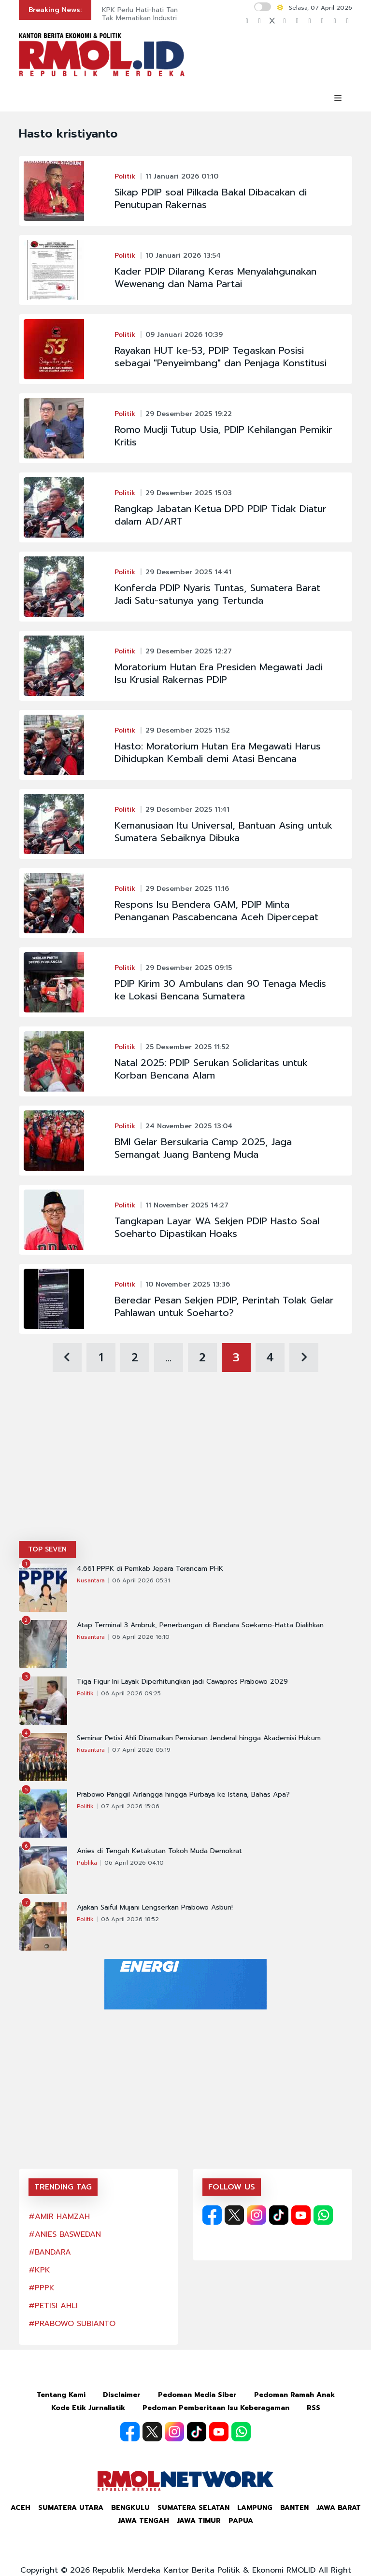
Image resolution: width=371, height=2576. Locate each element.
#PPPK (42, 2288)
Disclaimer (122, 2395)
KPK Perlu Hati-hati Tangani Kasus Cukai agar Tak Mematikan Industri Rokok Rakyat (175, 14)
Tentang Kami (61, 2395)
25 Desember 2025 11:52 (187, 1047)
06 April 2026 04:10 (134, 1862)
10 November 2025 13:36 (187, 1284)
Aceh (20, 2508)
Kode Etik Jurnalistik (88, 2408)
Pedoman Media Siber (197, 2395)
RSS (313, 2408)
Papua (240, 2521)
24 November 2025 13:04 (188, 1126)
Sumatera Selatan (193, 2508)
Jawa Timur (199, 2521)
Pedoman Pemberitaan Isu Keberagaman (216, 2408)
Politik (124, 176)
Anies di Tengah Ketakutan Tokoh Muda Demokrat (159, 1851)
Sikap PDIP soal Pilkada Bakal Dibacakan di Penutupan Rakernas (210, 198)
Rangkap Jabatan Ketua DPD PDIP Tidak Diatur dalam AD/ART (220, 514)
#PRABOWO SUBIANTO (72, 2323)
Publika (87, 1862)
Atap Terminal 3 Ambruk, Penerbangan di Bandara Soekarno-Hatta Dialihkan (200, 1625)
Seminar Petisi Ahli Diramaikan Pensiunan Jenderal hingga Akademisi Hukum (199, 1738)
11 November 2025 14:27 (186, 1205)
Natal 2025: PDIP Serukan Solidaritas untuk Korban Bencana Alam (211, 1068)
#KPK (39, 2270)
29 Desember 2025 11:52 (187, 730)
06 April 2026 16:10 (141, 1637)
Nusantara (91, 1580)
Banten (294, 2508)
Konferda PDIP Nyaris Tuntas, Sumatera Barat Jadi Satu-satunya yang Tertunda (217, 594)
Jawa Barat (338, 2508)
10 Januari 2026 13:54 (183, 255)
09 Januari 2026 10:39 (184, 335)
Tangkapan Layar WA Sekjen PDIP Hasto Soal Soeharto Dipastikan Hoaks (216, 1227)
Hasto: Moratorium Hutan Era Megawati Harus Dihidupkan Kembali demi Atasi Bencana (217, 752)
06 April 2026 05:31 (141, 1580)
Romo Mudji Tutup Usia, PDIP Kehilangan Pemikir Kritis (223, 435)
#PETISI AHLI (53, 2306)
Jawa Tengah (143, 2521)
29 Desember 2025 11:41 (187, 809)
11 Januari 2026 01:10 (181, 176)
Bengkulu (130, 2508)
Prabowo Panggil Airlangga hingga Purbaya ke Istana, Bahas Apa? (183, 1795)
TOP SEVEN (47, 1549)
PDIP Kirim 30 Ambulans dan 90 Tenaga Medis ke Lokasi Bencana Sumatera (220, 989)
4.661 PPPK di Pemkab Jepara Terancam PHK (150, 1569)
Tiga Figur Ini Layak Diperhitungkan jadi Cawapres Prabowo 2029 (182, 1682)
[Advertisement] (185, 1468)
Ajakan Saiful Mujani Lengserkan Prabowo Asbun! (155, 1907)
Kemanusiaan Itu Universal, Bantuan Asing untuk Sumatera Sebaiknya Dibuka (223, 831)
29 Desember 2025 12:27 (188, 651)
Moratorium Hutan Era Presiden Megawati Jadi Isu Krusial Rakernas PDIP (218, 673)
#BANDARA (50, 2252)
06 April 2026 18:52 (130, 1919)
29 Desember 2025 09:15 (188, 968)
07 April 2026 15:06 (130, 1806)
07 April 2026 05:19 (141, 1749)
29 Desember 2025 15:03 (188, 493)
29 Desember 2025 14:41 (188, 572)
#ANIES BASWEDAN (65, 2234)
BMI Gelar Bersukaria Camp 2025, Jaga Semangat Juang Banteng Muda (203, 1148)
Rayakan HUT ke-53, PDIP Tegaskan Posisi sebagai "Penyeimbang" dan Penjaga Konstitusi (220, 356)
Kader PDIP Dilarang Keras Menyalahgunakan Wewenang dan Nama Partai (215, 277)
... (168, 1357)
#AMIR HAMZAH (59, 2216)
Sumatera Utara (70, 2508)
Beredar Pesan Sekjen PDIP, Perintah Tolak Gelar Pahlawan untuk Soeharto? (224, 1306)
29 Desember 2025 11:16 (187, 889)
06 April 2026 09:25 (131, 1693)
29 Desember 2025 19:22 (188, 414)
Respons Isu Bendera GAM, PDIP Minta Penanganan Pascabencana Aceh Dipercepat (216, 910)
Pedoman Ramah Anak (294, 2395)
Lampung (254, 2508)
